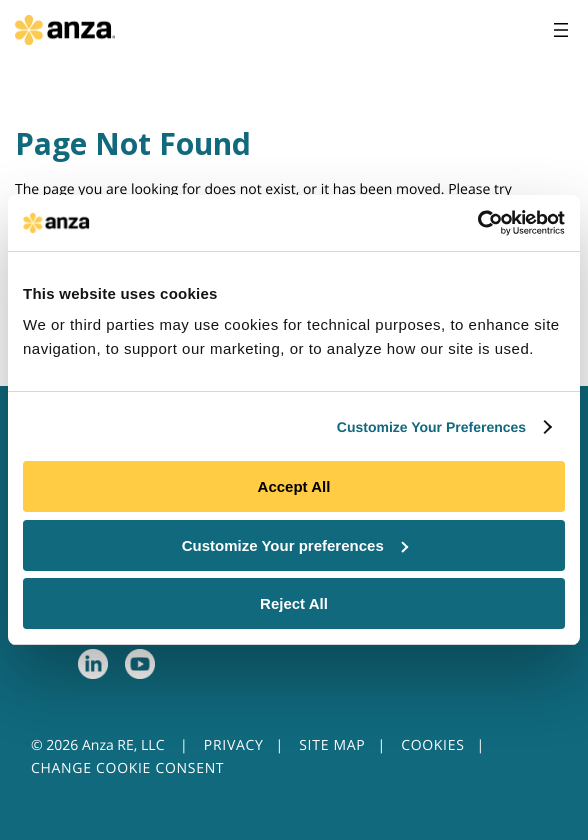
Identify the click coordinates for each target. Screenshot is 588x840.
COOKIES (432, 745)
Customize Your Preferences (431, 427)
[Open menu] (561, 30)
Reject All (294, 603)
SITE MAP (332, 745)
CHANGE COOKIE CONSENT (127, 768)
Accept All (294, 486)
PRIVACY (234, 745)
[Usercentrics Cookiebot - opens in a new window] (477, 223)
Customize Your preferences (295, 545)
